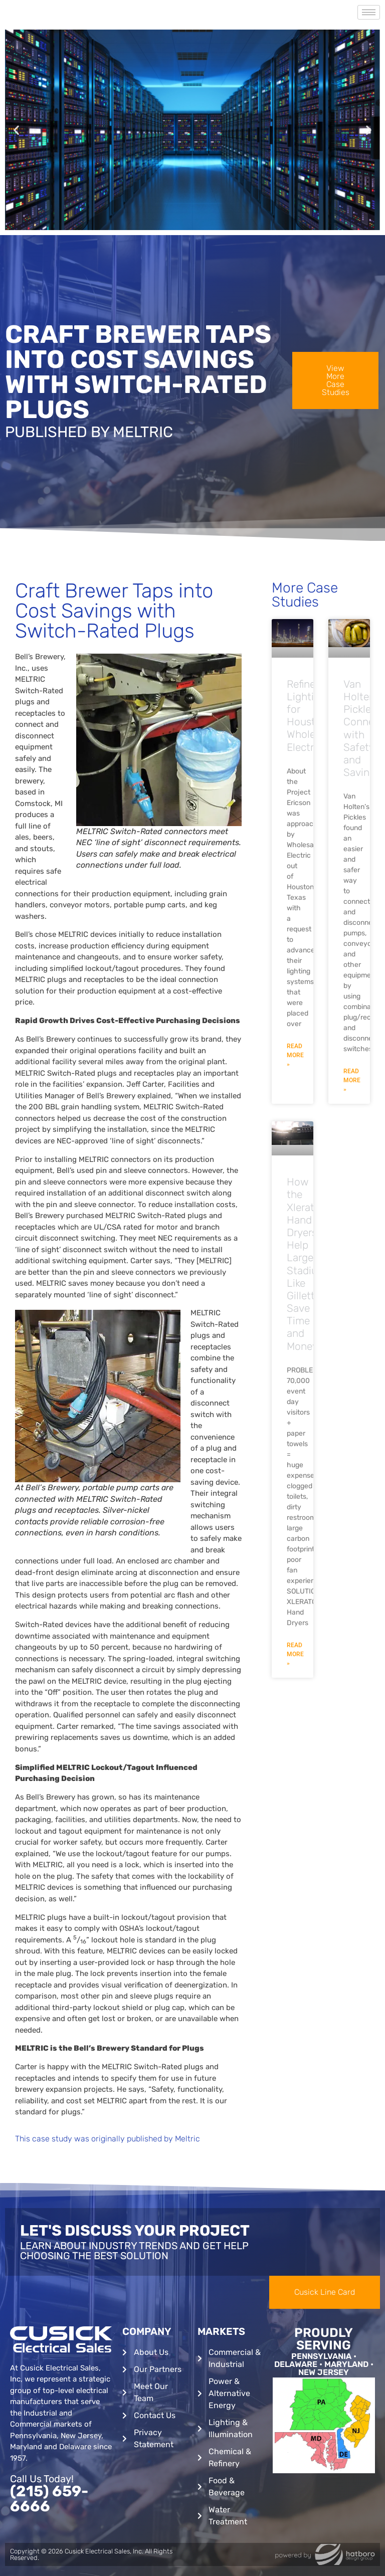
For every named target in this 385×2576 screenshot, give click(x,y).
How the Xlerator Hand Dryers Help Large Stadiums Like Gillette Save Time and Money (309, 1263)
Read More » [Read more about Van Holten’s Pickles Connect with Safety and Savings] (351, 1080)
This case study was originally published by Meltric (107, 2138)
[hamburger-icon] (368, 12)
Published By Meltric (89, 432)
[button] (16, 130)
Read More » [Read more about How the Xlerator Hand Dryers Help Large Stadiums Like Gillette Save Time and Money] (295, 1654)
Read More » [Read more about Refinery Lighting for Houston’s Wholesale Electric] (295, 1055)
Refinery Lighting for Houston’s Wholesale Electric (310, 715)
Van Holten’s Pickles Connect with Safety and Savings (363, 728)
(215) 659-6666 (49, 2498)
